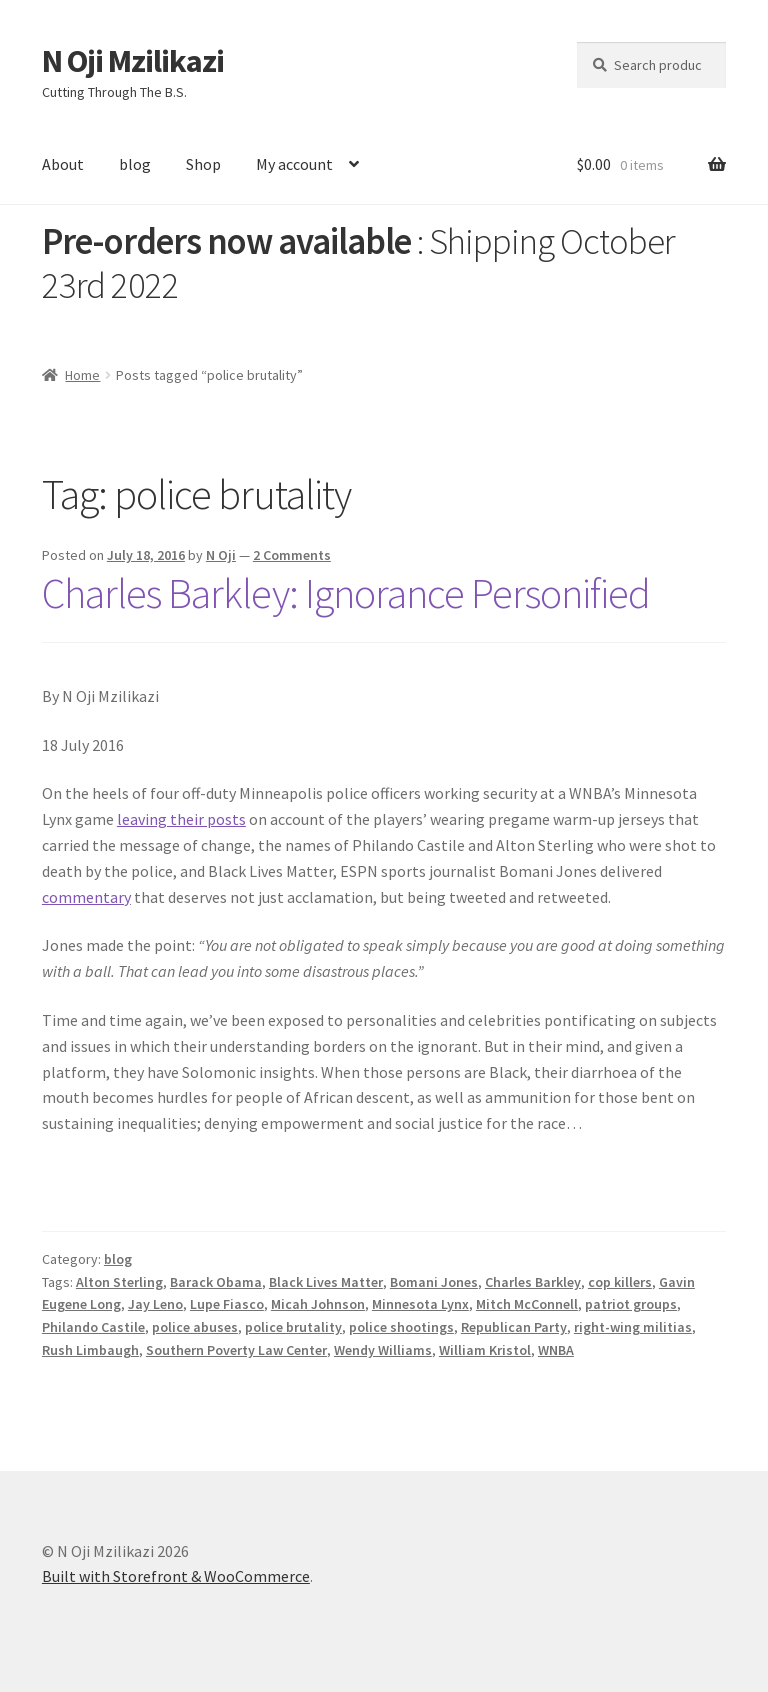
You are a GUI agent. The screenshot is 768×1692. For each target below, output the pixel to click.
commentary (86, 897)
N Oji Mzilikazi (133, 61)
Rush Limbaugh (90, 1350)
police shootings (401, 1327)
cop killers (620, 1282)
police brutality (293, 1327)
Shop (203, 164)
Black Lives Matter (326, 1282)
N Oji (221, 555)
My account (294, 164)
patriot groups (631, 1304)
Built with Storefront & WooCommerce (176, 1576)
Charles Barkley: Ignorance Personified (346, 593)
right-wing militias (633, 1327)
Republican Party (514, 1327)
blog (135, 164)
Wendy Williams (383, 1350)
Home (82, 375)
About (63, 164)
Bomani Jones (434, 1282)
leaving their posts (181, 819)
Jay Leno (155, 1304)
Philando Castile (93, 1327)
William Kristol (485, 1350)
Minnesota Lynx (420, 1304)
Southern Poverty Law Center (236, 1350)
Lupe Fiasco (227, 1304)
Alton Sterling (119, 1282)
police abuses (195, 1327)
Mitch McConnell (527, 1304)
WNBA (556, 1350)
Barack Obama (216, 1282)
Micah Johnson (318, 1304)
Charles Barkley (533, 1282)
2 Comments (292, 555)
